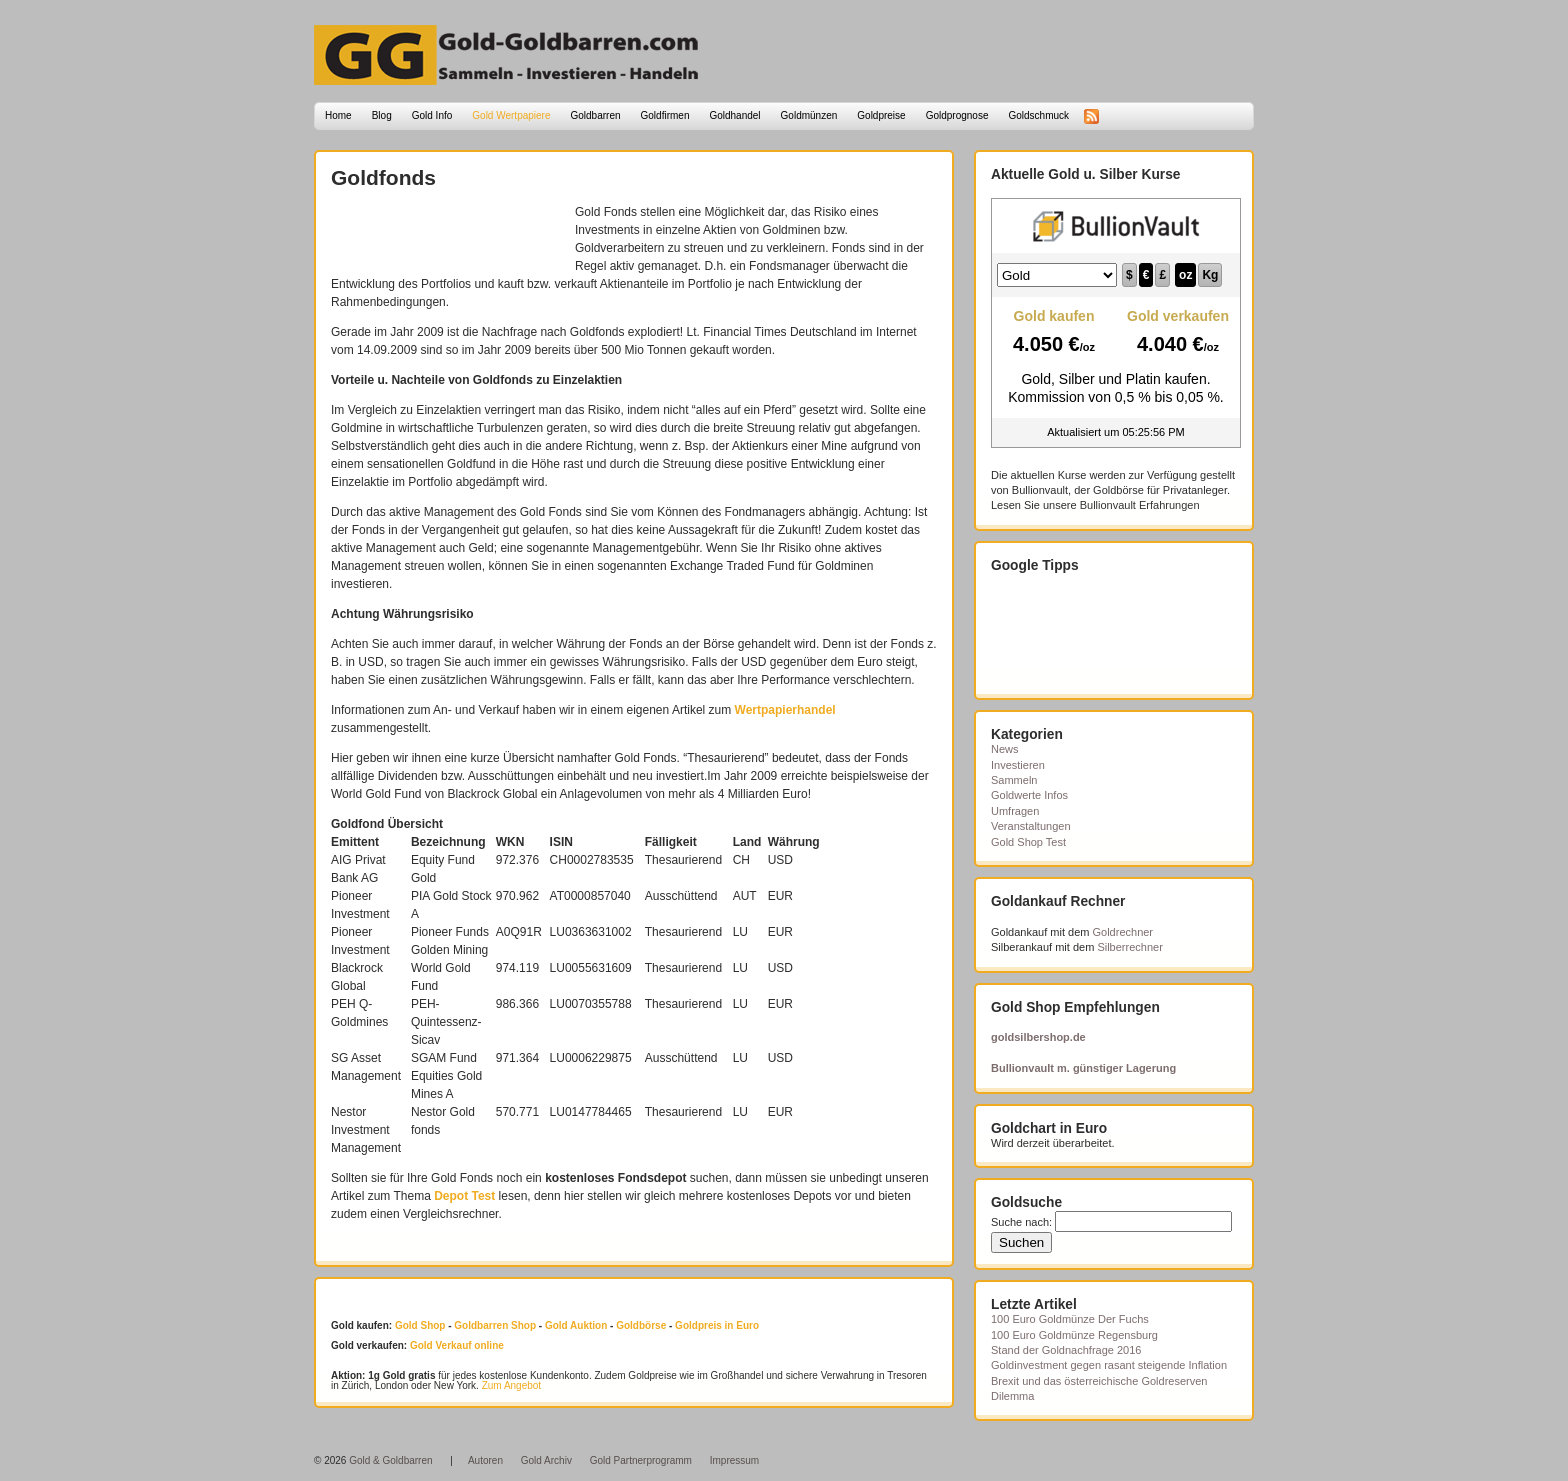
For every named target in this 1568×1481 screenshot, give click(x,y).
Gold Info (432, 115)
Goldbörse (641, 1325)
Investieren (1018, 765)
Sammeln (1014, 780)
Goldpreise (881, 115)
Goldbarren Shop (495, 1325)
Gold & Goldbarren (390, 1460)
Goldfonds (383, 177)
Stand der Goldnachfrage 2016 (1066, 1350)
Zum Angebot (511, 1385)
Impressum (734, 1460)
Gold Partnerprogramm (641, 1460)
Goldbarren (596, 115)
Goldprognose (957, 115)
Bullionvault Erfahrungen (1140, 505)
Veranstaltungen (1031, 826)
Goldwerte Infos (1029, 795)
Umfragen (1015, 811)
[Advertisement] (448, 233)
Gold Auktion (576, 1325)
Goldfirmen (665, 115)
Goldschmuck (1038, 115)
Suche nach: (1021, 1222)
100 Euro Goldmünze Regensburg (1074, 1335)
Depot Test (464, 1196)
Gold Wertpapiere (511, 115)
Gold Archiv (546, 1460)
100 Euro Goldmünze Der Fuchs (1070, 1319)
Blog (382, 115)
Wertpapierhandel (785, 710)
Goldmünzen (809, 115)
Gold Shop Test (1028, 842)
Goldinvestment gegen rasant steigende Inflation (1109, 1365)
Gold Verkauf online (457, 1345)
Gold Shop (420, 1325)
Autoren (485, 1460)
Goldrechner (1123, 932)
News (1005, 749)
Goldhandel (734, 115)
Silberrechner (1129, 947)
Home (338, 115)
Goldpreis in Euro (717, 1325)
